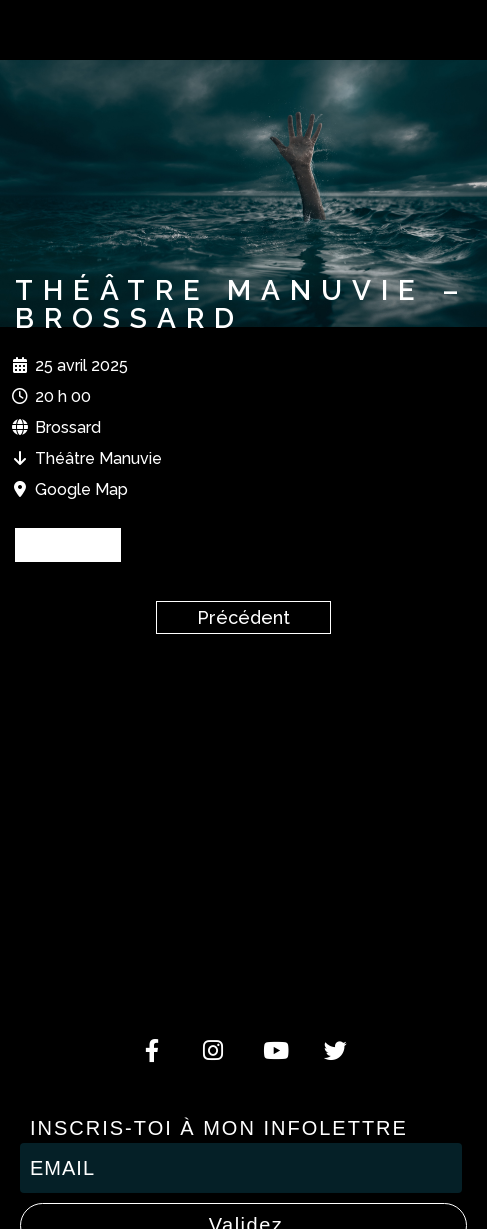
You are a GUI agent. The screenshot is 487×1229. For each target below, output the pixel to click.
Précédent (243, 617)
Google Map (81, 489)
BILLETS (68, 544)
